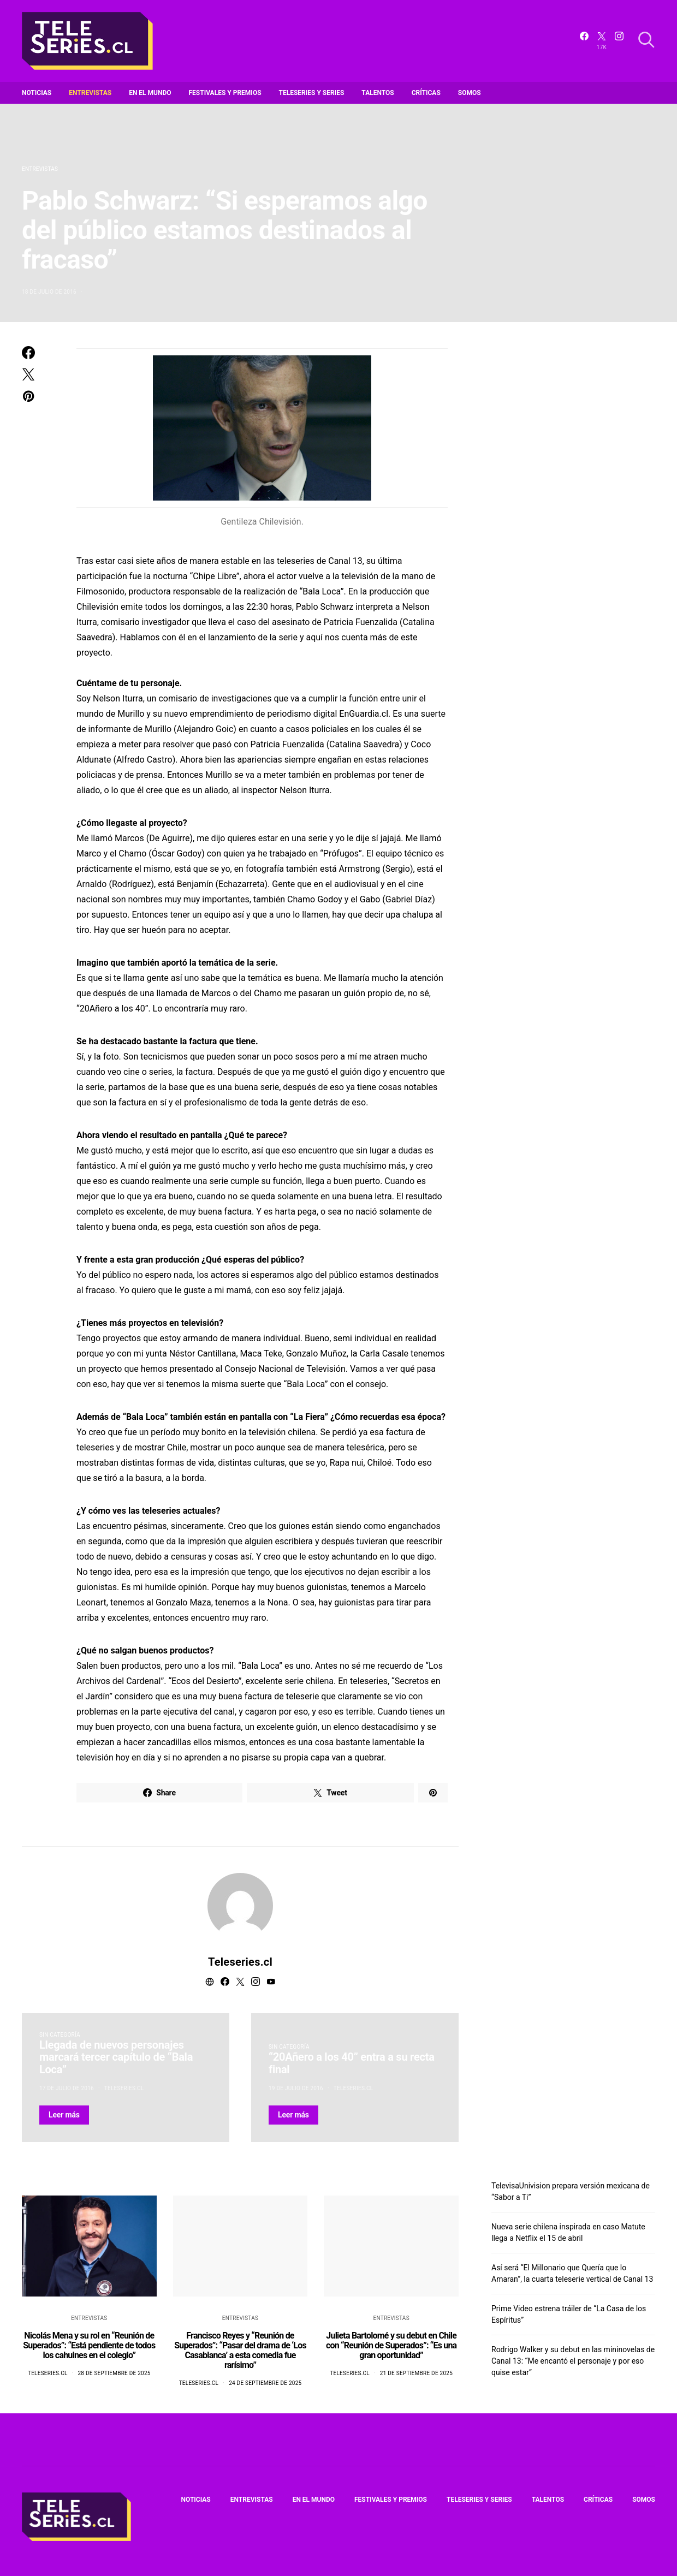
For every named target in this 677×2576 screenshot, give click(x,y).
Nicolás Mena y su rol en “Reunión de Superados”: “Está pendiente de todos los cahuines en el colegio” (89, 2345)
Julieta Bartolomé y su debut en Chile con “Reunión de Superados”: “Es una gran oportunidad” (391, 2345)
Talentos (377, 93)
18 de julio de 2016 (49, 292)
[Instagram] (619, 41)
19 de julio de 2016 (296, 2088)
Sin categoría (59, 2035)
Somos (469, 93)
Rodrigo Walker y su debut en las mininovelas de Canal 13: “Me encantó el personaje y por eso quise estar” (573, 2361)
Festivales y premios (225, 93)
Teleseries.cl (240, 1961)
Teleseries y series (312, 93)
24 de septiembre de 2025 (265, 2383)
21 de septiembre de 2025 (416, 2373)
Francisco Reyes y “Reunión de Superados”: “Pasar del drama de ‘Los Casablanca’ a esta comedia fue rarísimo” (240, 2350)
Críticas (426, 93)
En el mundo (150, 93)
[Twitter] (601, 41)
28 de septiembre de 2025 (114, 2373)
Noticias (36, 93)
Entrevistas (90, 93)
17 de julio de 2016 (66, 2088)
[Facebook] (584, 41)
